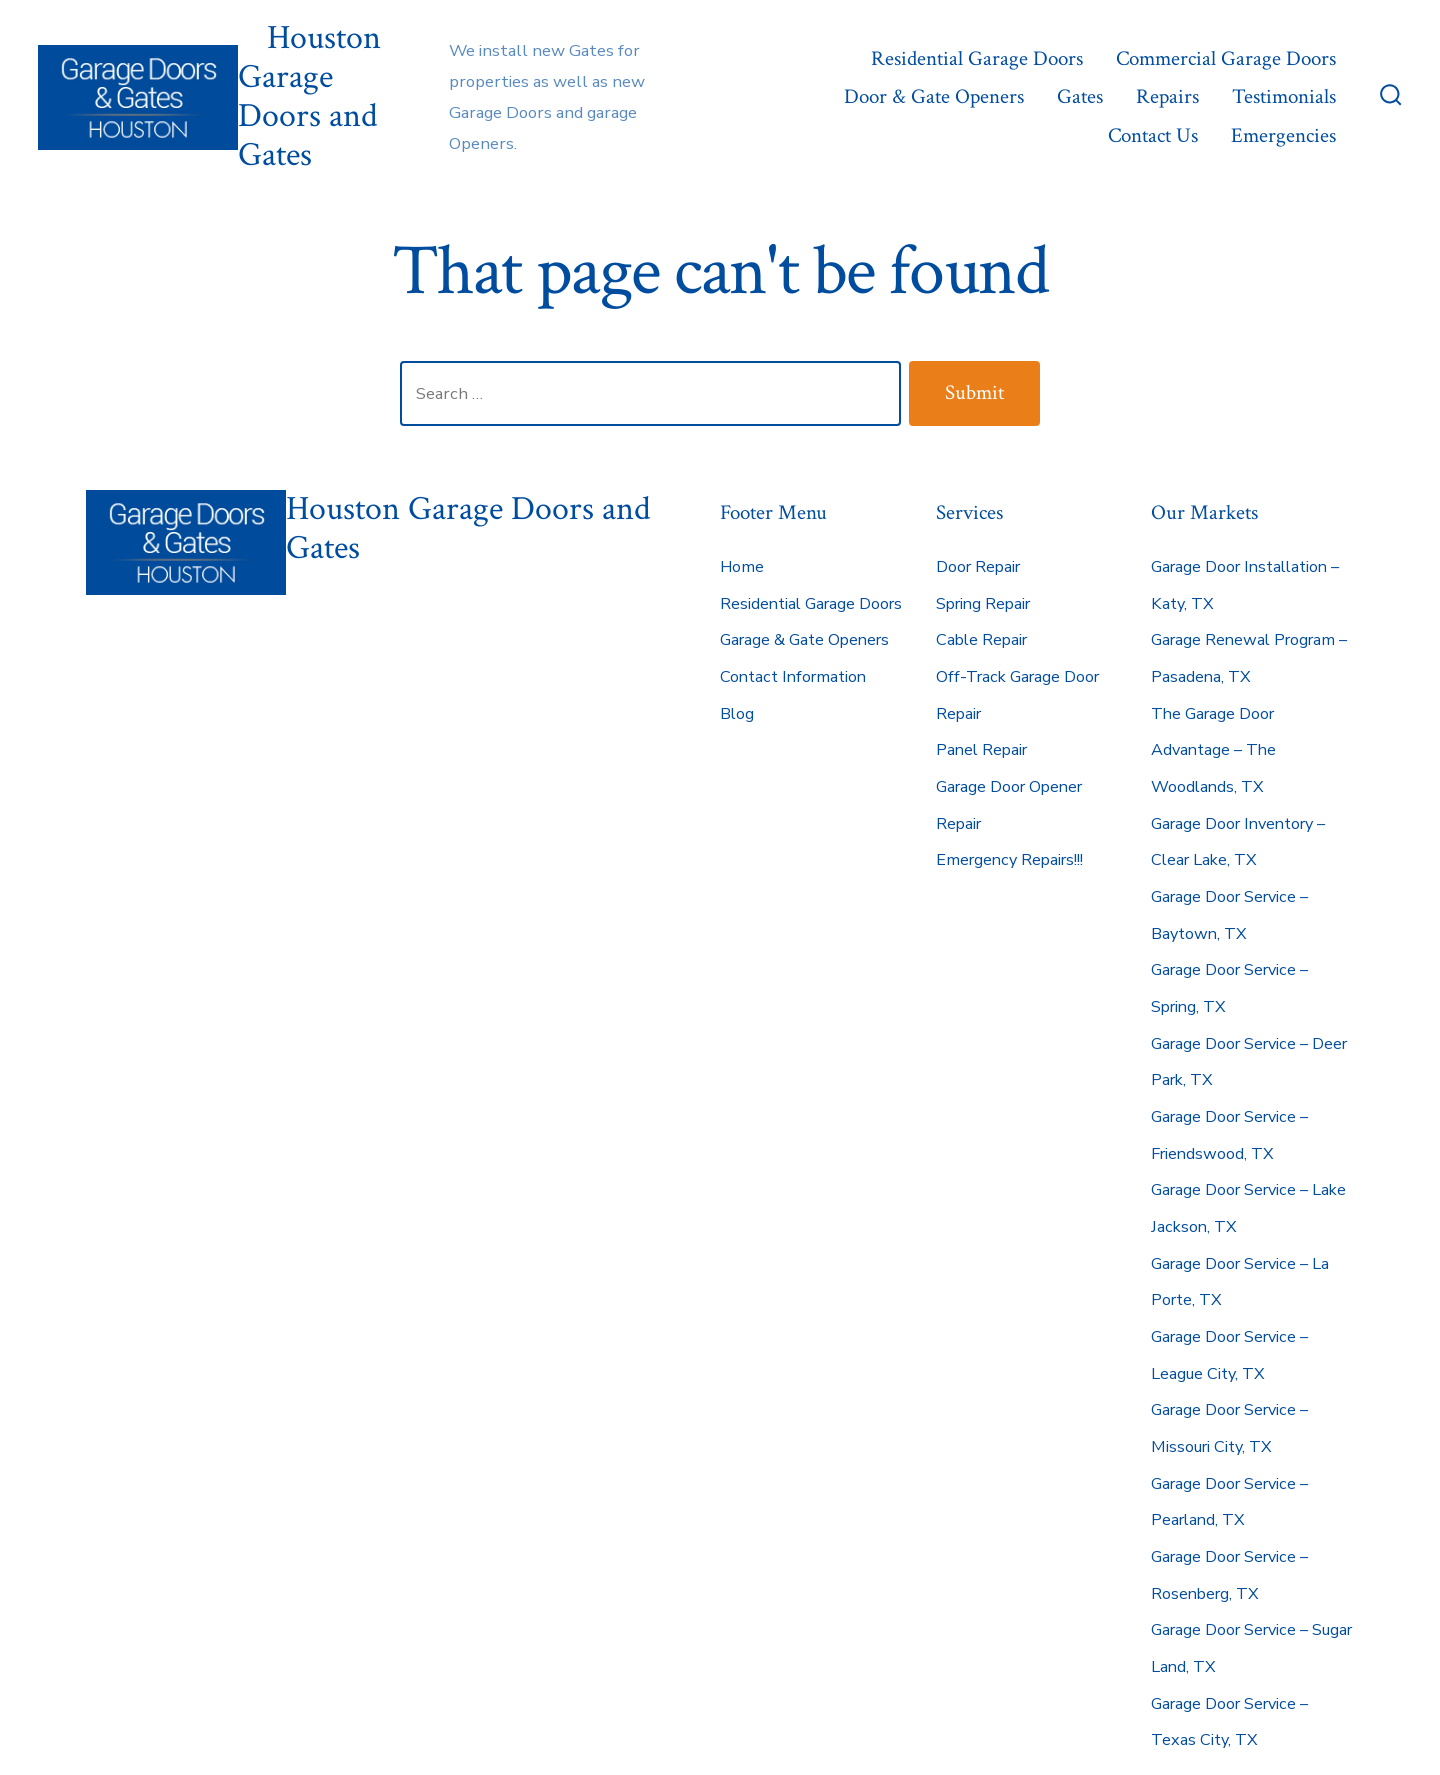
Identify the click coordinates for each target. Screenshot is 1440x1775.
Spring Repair (983, 604)
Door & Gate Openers (934, 96)
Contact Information (793, 677)
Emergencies (1283, 135)
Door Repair (978, 567)
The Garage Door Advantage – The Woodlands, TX (1213, 750)
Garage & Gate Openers (804, 640)
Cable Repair (981, 640)
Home (742, 567)
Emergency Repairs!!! (1009, 860)
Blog (737, 714)
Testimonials (1284, 96)
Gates (1080, 96)
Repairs (1167, 96)
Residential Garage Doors (977, 58)
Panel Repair (981, 750)
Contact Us (1153, 135)
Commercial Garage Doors (1226, 58)
